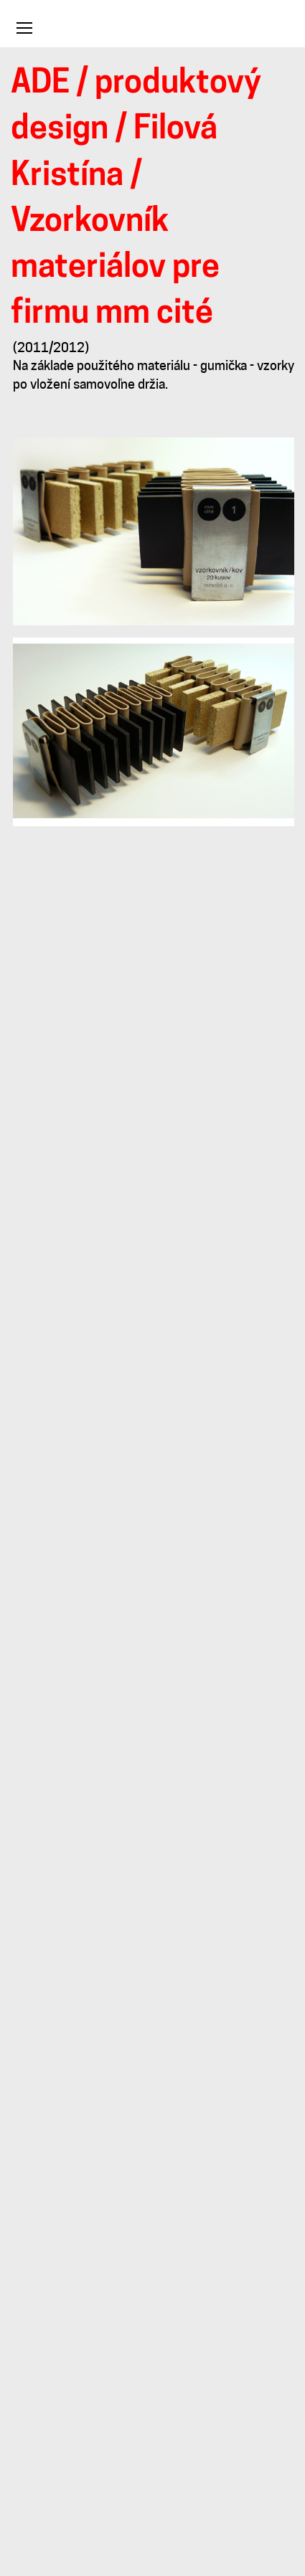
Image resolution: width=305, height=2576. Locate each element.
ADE (40, 84)
